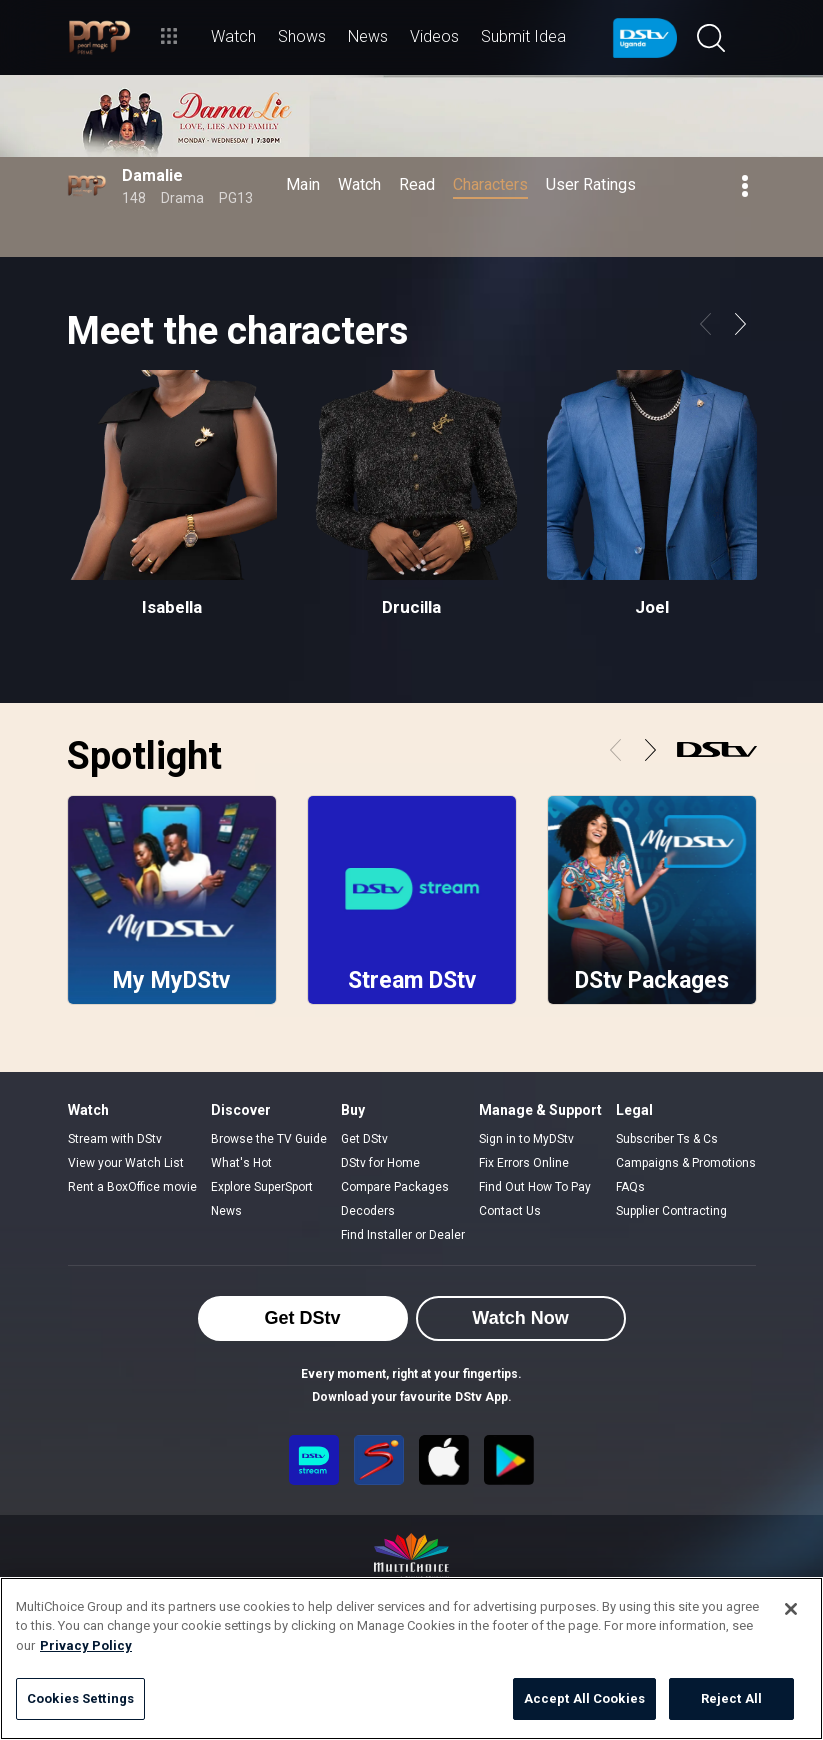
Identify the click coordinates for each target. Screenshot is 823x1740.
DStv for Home (380, 1163)
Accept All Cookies (584, 1698)
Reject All (731, 1698)
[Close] (791, 1609)
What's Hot (241, 1163)
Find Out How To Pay (535, 1187)
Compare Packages (395, 1187)
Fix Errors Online (524, 1163)
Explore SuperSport (262, 1187)
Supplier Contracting (671, 1211)
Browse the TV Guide (269, 1139)
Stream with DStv (115, 1139)
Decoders (368, 1211)
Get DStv (364, 1139)
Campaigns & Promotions (686, 1163)
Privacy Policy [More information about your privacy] (86, 1645)
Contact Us (510, 1211)
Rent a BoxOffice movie (132, 1187)
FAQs (630, 1187)
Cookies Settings (80, 1698)
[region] (411, 1658)
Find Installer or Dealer (403, 1235)
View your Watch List (126, 1163)
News (226, 1211)
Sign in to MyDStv (526, 1139)
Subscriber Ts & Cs (667, 1139)
